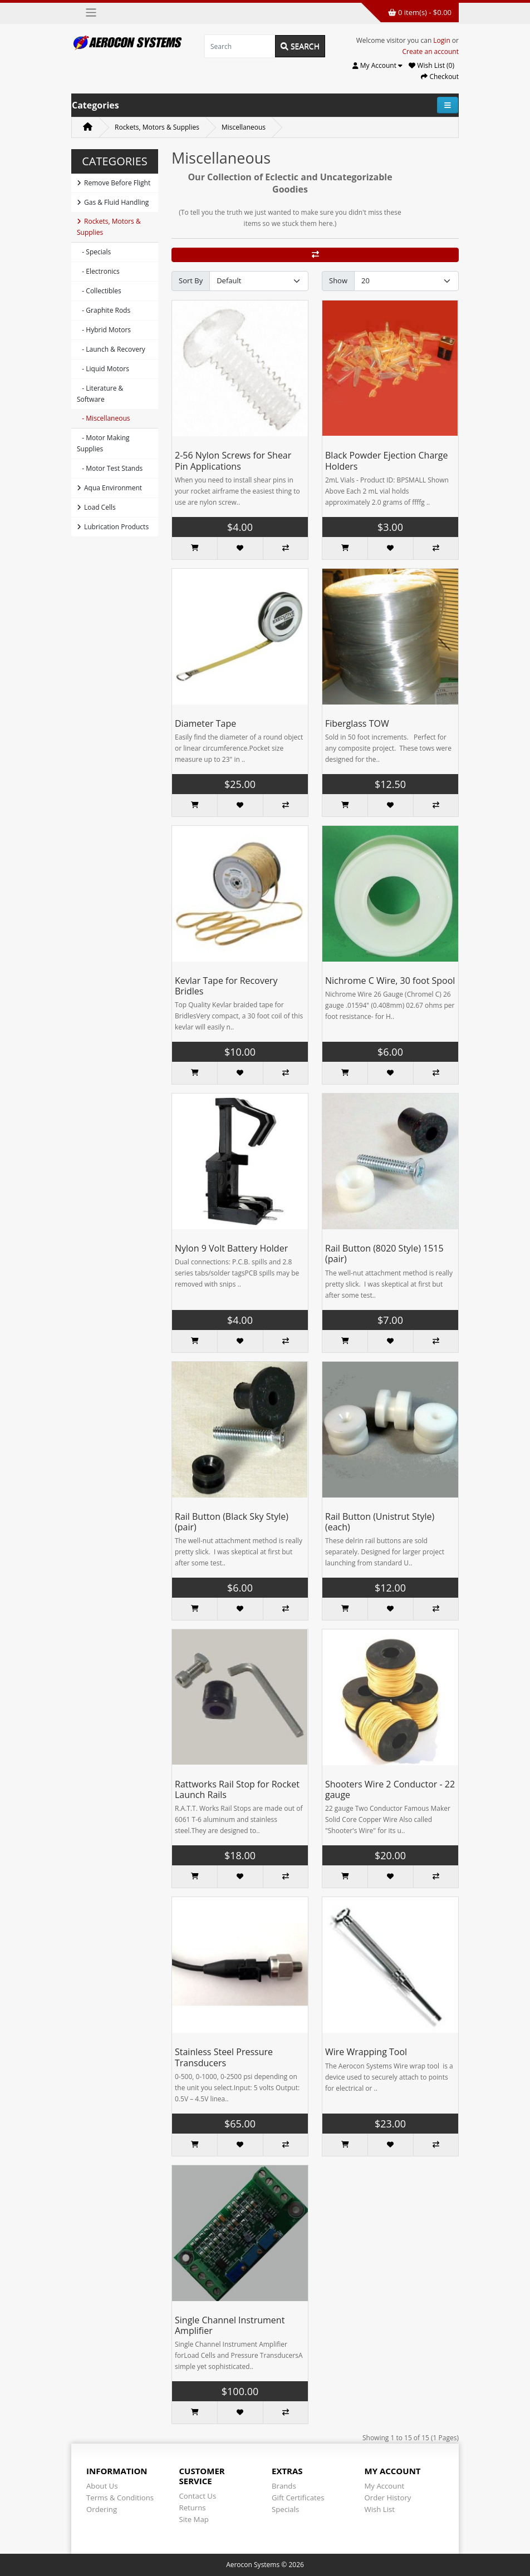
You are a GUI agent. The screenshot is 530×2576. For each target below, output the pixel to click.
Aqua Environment (109, 487)
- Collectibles (99, 290)
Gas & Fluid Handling (113, 202)
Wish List (380, 2509)
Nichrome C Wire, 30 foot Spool (390, 980)
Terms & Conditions (120, 2498)
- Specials (94, 252)
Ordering (101, 2509)
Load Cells (96, 507)
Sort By (191, 280)
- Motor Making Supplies (103, 443)
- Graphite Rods (103, 310)
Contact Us (198, 2496)
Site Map (194, 2519)
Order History (388, 2498)
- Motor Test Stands (110, 468)
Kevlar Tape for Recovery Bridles (226, 985)
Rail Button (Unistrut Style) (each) (379, 1521)
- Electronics (98, 271)
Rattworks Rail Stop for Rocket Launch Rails (237, 1789)
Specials (285, 2509)
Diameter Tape (205, 723)
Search (300, 46)
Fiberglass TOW (357, 723)
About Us (101, 2486)
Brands (284, 2486)
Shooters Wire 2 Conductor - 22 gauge (390, 1789)
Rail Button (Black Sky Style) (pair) (231, 1521)
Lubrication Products (113, 526)
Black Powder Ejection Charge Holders (386, 460)
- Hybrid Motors (104, 329)
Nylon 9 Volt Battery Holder (231, 1248)
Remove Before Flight (113, 183)
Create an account (430, 51)
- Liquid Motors (103, 368)
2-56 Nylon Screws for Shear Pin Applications (233, 460)
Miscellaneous (244, 127)
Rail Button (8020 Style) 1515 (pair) (384, 1253)
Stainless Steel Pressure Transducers (224, 2057)
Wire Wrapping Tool (366, 2052)
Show (338, 280)
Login (441, 40)
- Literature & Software (100, 393)
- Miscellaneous (103, 418)
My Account (385, 2486)
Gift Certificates (298, 2498)
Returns (192, 2508)
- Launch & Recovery (111, 349)
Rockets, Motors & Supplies (157, 127)
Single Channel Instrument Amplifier (229, 2325)
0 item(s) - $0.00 (420, 12)
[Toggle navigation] (91, 12)
